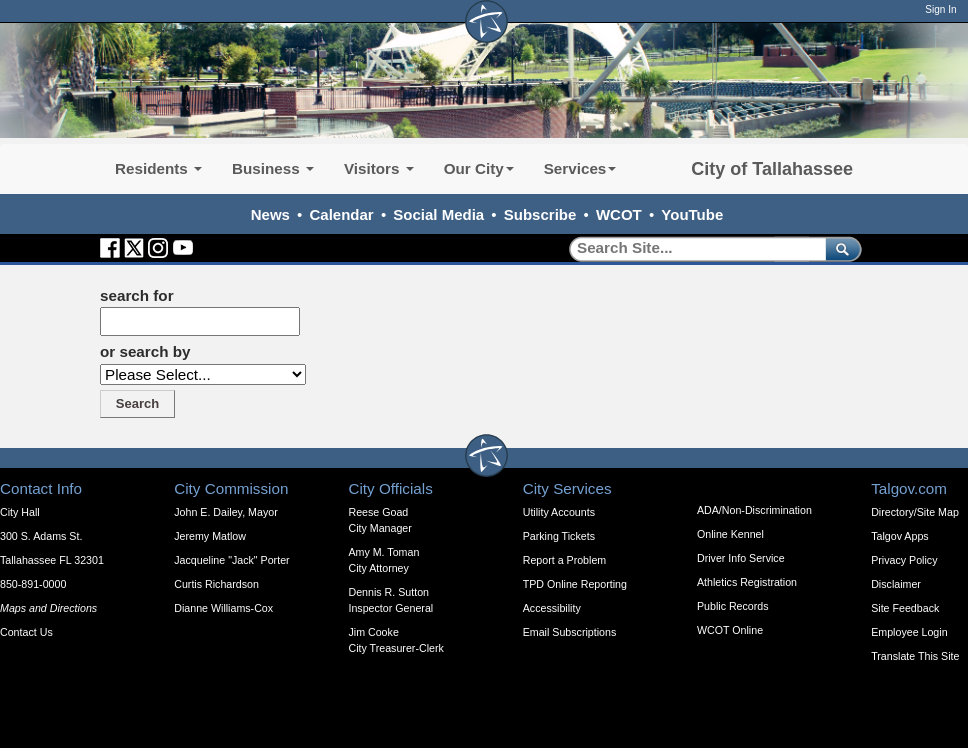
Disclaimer (896, 584)
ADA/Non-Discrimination (754, 510)
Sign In (940, 9)
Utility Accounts (559, 512)
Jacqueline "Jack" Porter (231, 560)
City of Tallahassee (772, 169)
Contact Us (26, 632)
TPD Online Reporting (575, 584)
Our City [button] (479, 168)
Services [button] (580, 168)
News (270, 214)
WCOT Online (730, 630)
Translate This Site (915, 656)
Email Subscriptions (570, 632)
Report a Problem (565, 560)
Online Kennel (730, 534)
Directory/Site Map (915, 512)
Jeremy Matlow (210, 536)
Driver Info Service (741, 558)
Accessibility (552, 608)
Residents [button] (158, 168)
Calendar (342, 214)
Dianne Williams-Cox (223, 608)
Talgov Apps (899, 536)
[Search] (690, 248)
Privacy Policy (904, 560)
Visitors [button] (379, 168)
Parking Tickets (559, 536)
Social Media (438, 214)
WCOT (619, 214)
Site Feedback (905, 608)
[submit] (839, 248)
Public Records (733, 606)
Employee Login (909, 632)
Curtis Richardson (216, 584)
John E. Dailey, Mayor (225, 512)
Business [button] (273, 168)
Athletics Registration (747, 582)
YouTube (692, 214)
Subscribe (540, 214)
